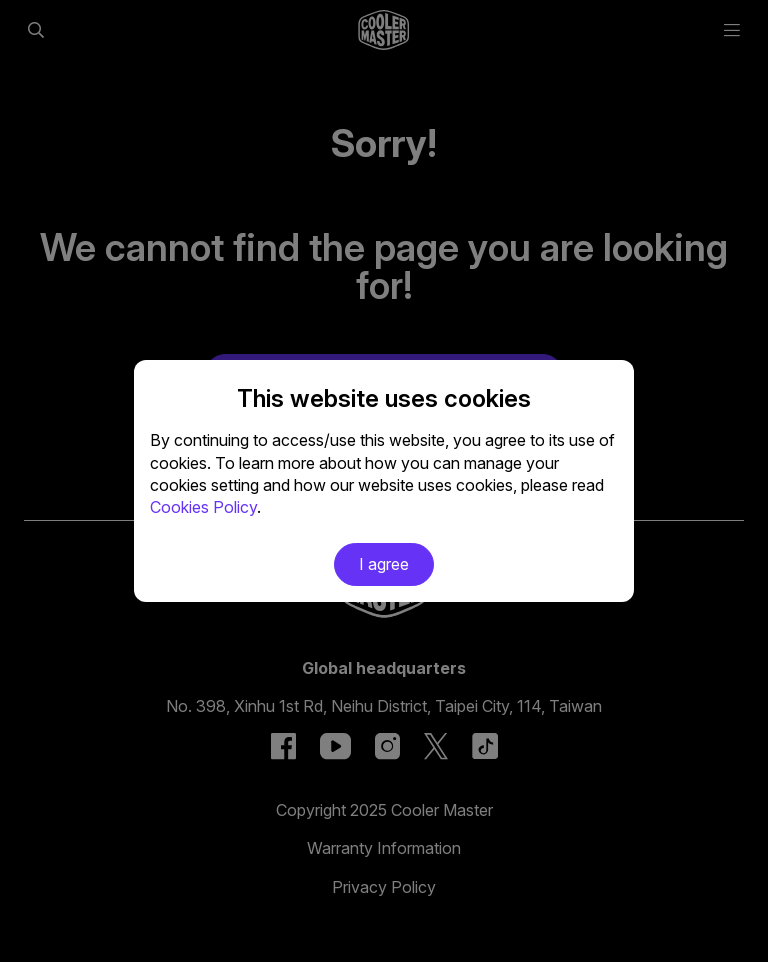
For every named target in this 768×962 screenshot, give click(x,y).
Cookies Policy (203, 507)
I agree (384, 564)
